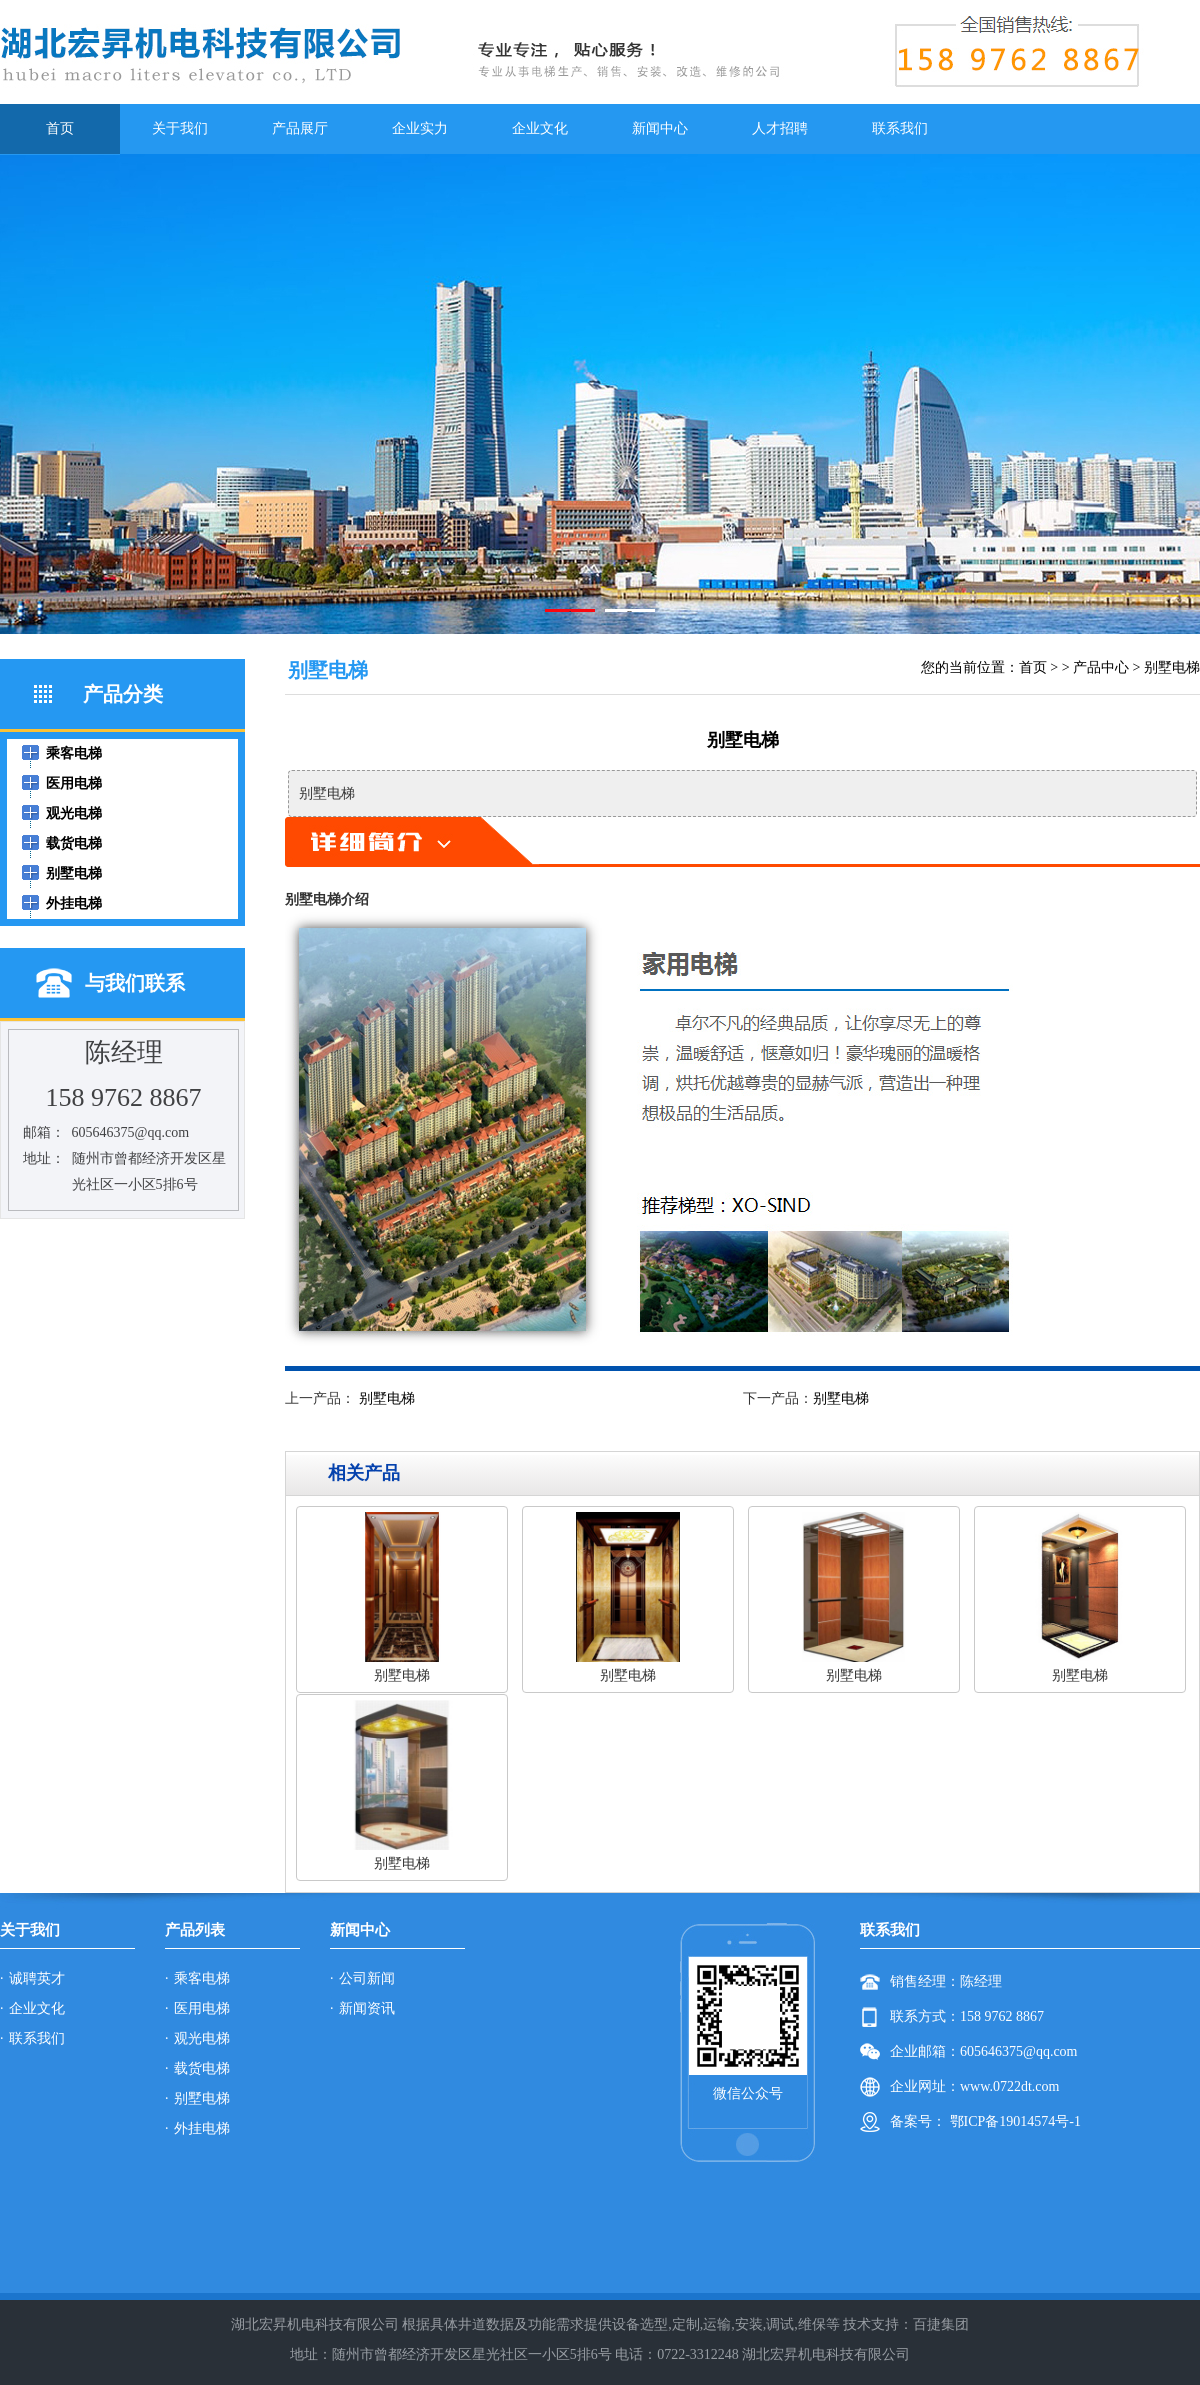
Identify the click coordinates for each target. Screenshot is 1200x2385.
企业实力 (420, 128)
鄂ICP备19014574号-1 (1013, 2121)
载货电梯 (202, 2068)
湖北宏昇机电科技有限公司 (826, 2354)
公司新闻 (367, 1978)
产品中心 (1101, 667)
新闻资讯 (367, 2008)
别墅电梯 (1172, 667)
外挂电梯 (202, 2128)
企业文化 (540, 128)
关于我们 (180, 128)
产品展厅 (300, 128)
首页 (60, 128)
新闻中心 (660, 128)
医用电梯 (202, 2008)
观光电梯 (202, 2038)
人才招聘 (780, 128)
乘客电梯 (202, 1978)
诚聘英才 (37, 1978)
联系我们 (900, 128)
